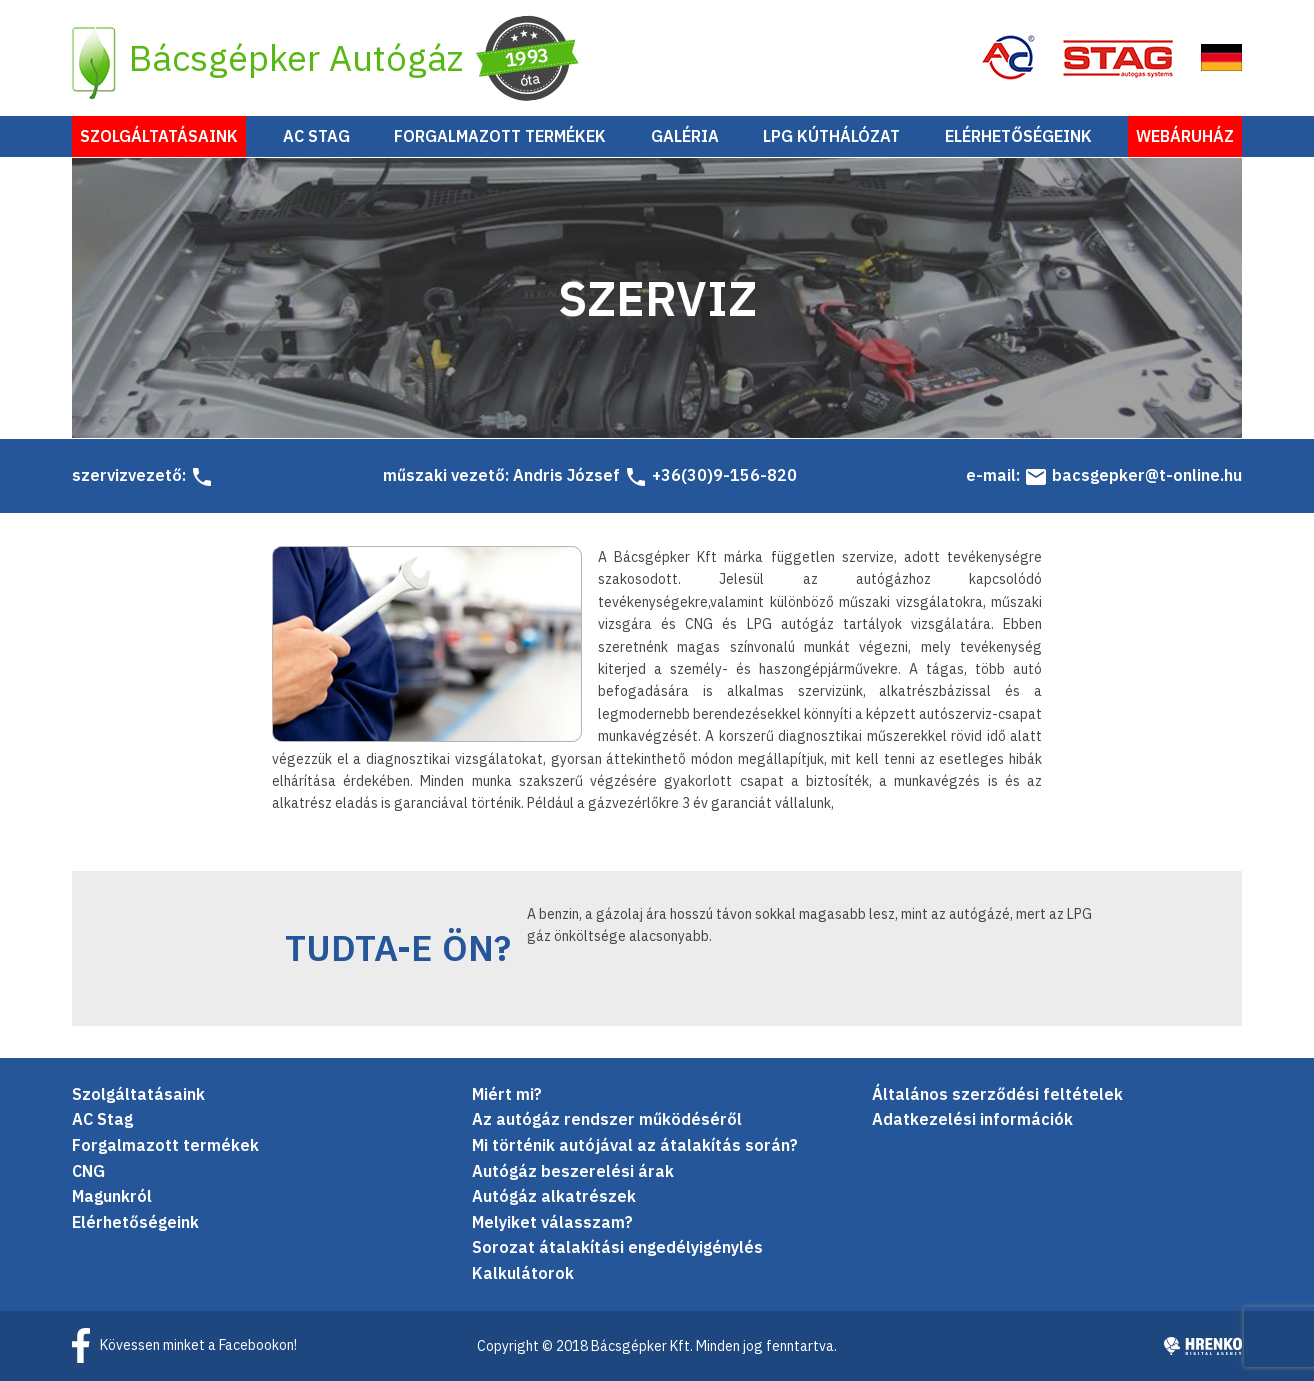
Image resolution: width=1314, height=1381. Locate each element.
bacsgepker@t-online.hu (1133, 476)
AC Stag (316, 136)
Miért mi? (507, 1094)
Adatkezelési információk (972, 1120)
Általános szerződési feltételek (997, 1094)
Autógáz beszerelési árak (573, 1171)
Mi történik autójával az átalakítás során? (635, 1145)
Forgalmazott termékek (500, 136)
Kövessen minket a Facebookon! (198, 1345)
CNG (88, 1171)
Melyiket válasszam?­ (552, 1222)
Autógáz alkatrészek (554, 1197)
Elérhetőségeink (1018, 136)
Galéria (685, 136)
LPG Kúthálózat (831, 136)
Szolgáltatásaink (159, 136)
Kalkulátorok (523, 1273)
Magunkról (112, 1197)
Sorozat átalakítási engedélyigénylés (617, 1248)
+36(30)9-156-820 (710, 476)
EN (1221, 58)
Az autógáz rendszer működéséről (607, 1120)
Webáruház (1185, 136)
